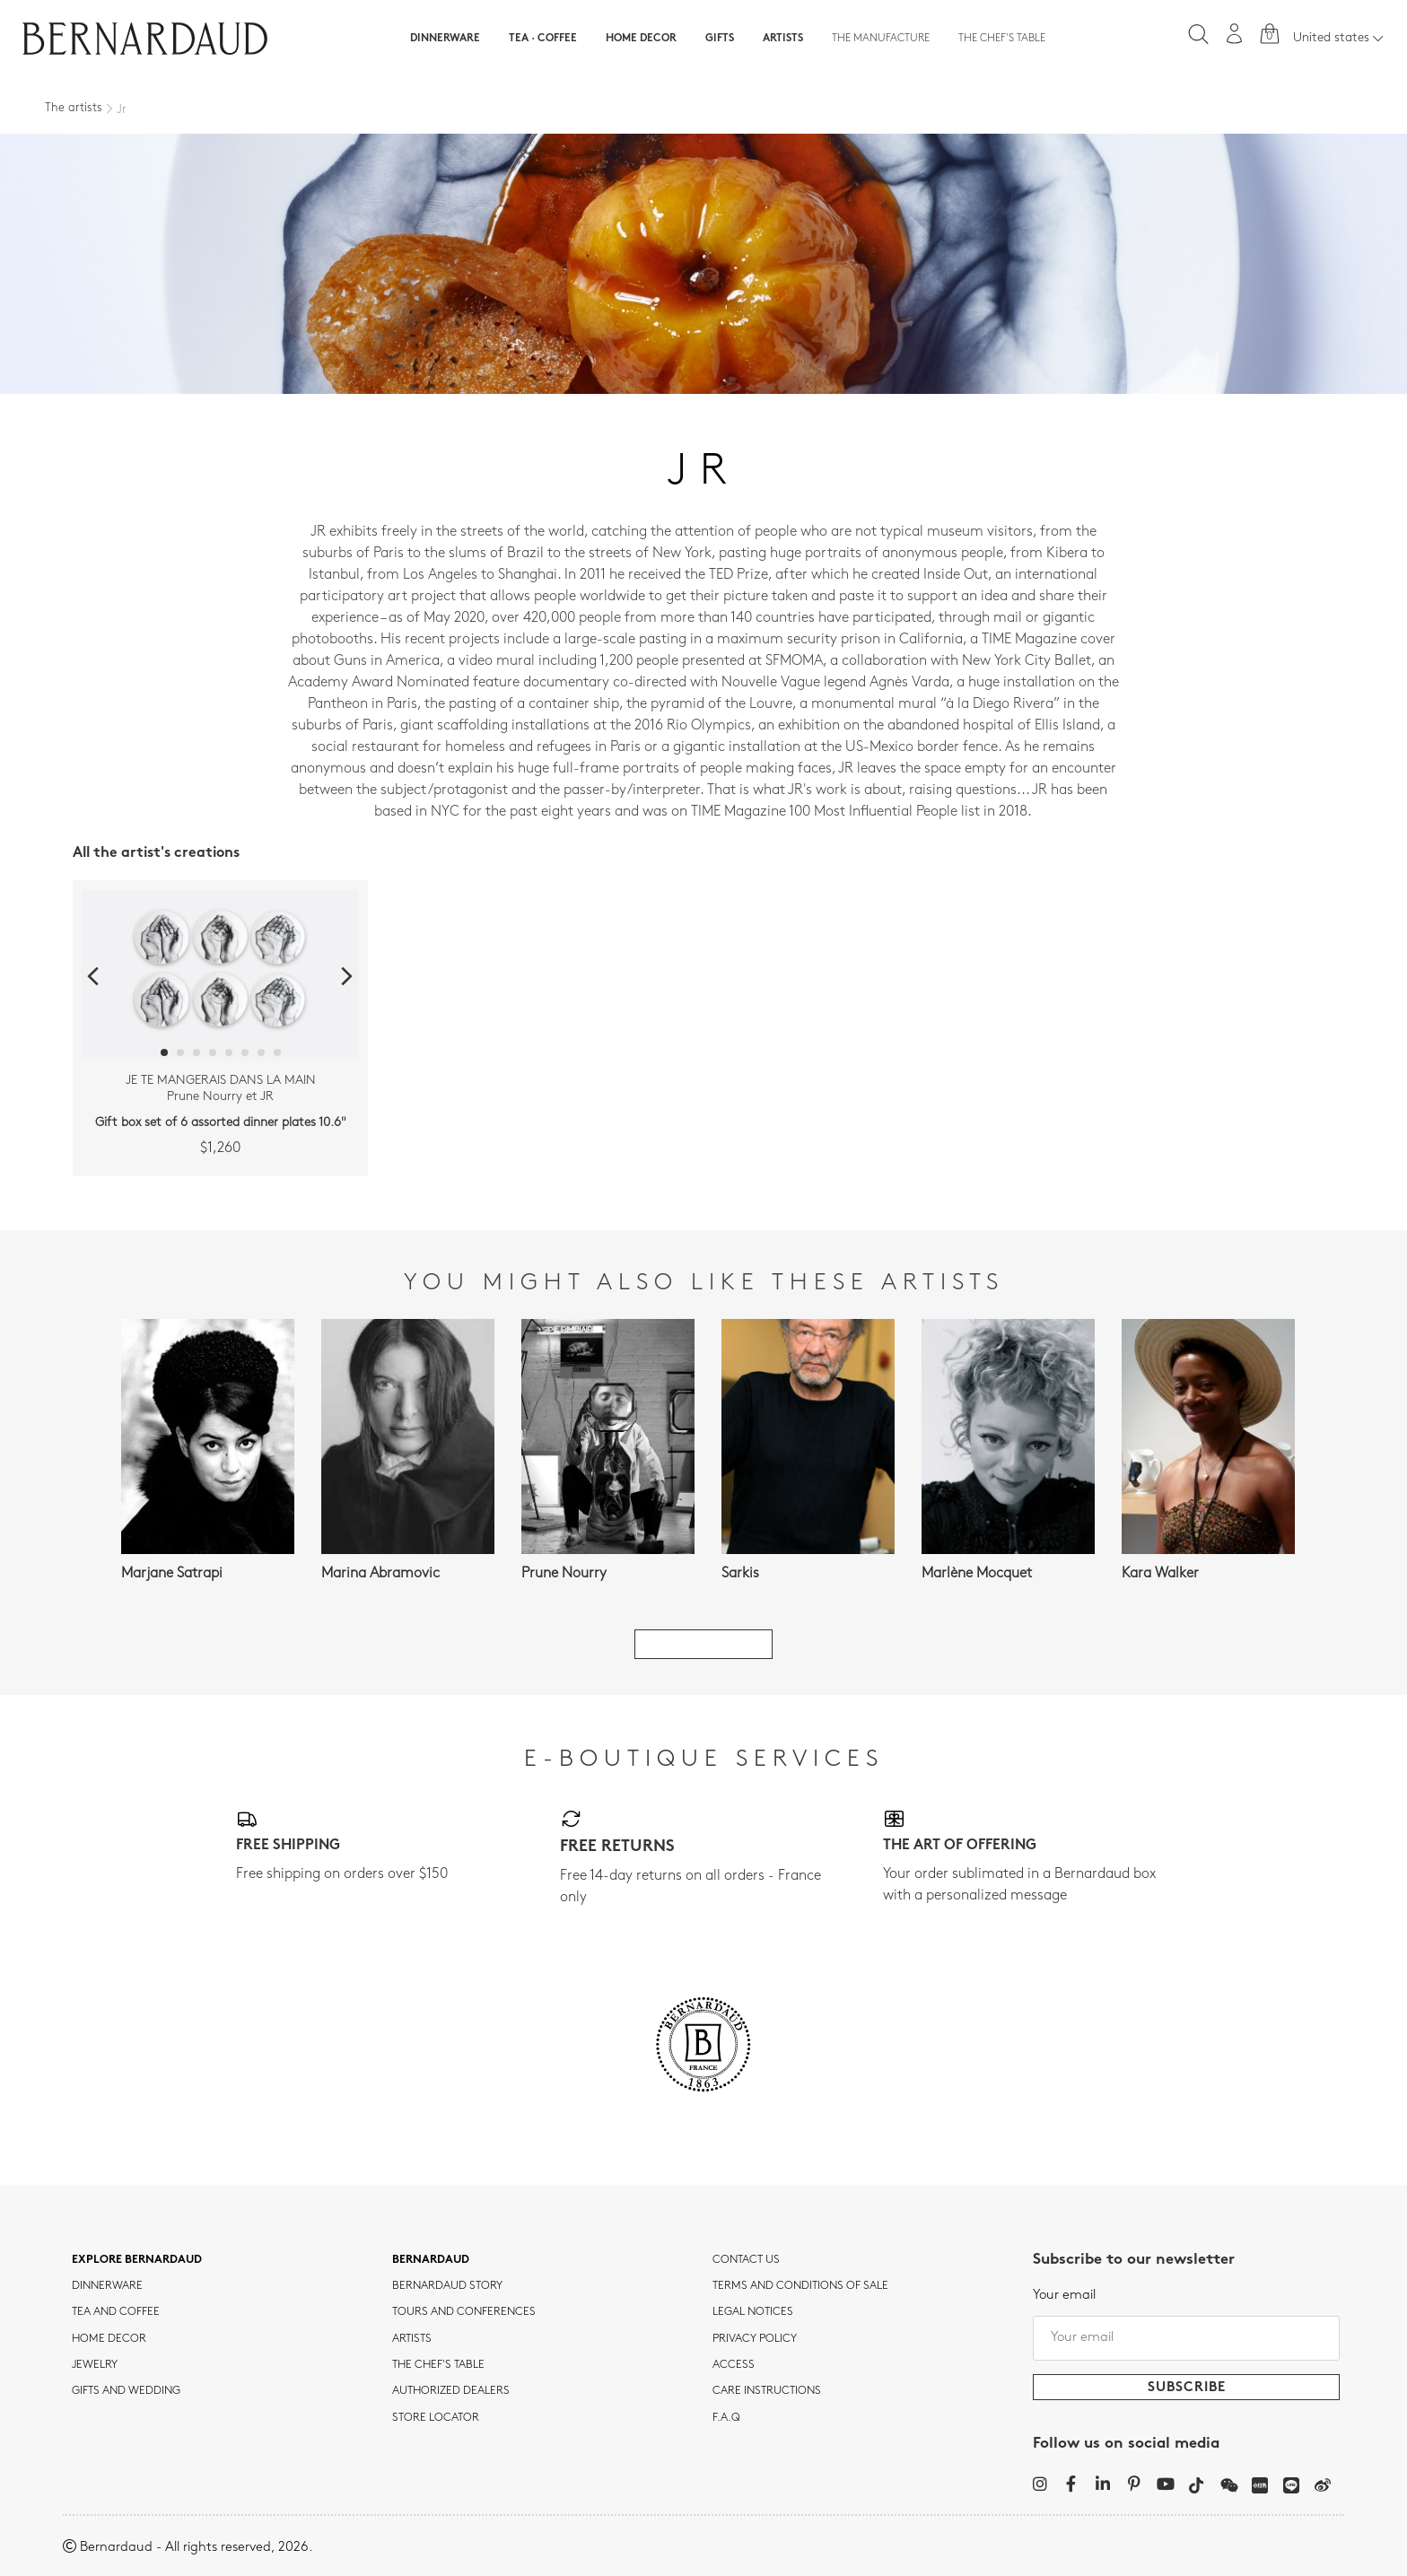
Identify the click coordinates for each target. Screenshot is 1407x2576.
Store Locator (435, 2418)
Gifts (719, 38)
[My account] (1235, 33)
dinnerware (107, 2286)
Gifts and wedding (126, 2391)
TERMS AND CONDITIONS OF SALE (800, 2286)
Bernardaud (430, 2260)
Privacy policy (754, 2339)
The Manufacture (881, 38)
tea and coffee (116, 2312)
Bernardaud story (447, 2286)
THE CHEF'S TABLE (438, 2365)
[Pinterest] (1133, 2483)
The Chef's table (1001, 38)
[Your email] (1186, 2338)
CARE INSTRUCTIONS (766, 2391)
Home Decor (641, 38)
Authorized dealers (451, 2391)
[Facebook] (1071, 2483)
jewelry (95, 2365)
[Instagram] (1039, 2483)
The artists (73, 108)
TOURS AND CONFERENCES (464, 2312)
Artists (783, 38)
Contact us (746, 2260)
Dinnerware (445, 38)
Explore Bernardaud (137, 2260)
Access (733, 2365)
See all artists (703, 1644)
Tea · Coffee (543, 38)
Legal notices (752, 2312)
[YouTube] (1165, 2483)
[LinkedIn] (1102, 2483)
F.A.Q (726, 2418)
